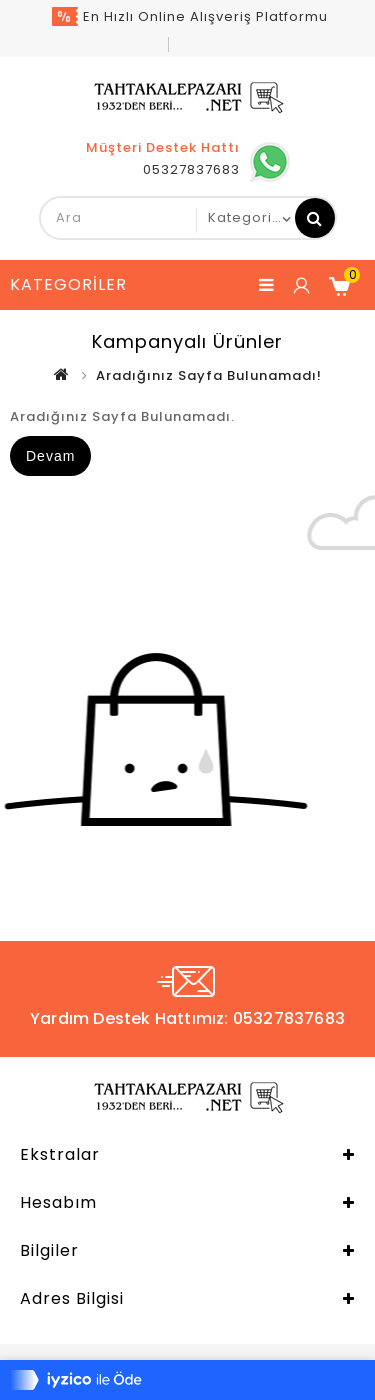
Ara (315, 218)
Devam (50, 456)
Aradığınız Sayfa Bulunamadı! (209, 375)
